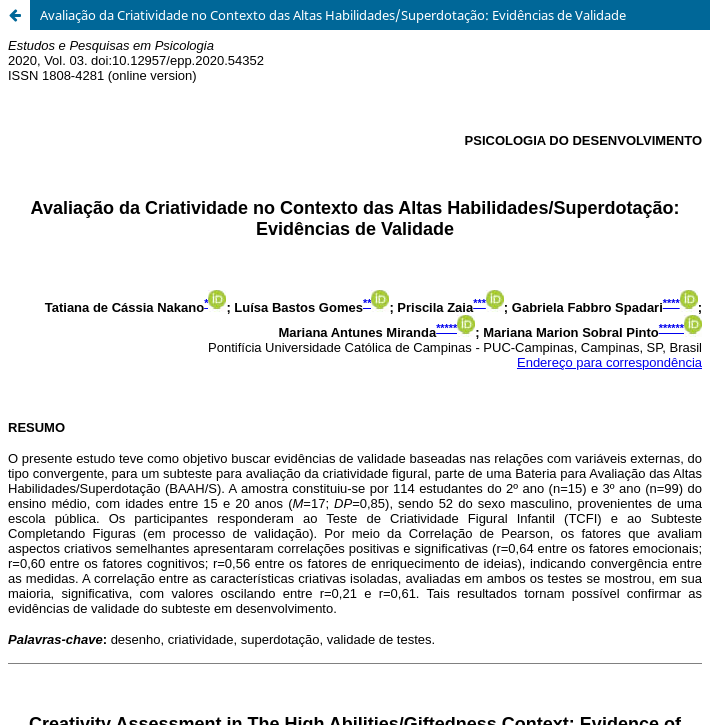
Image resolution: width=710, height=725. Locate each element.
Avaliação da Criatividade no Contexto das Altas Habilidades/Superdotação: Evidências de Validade (333, 15)
